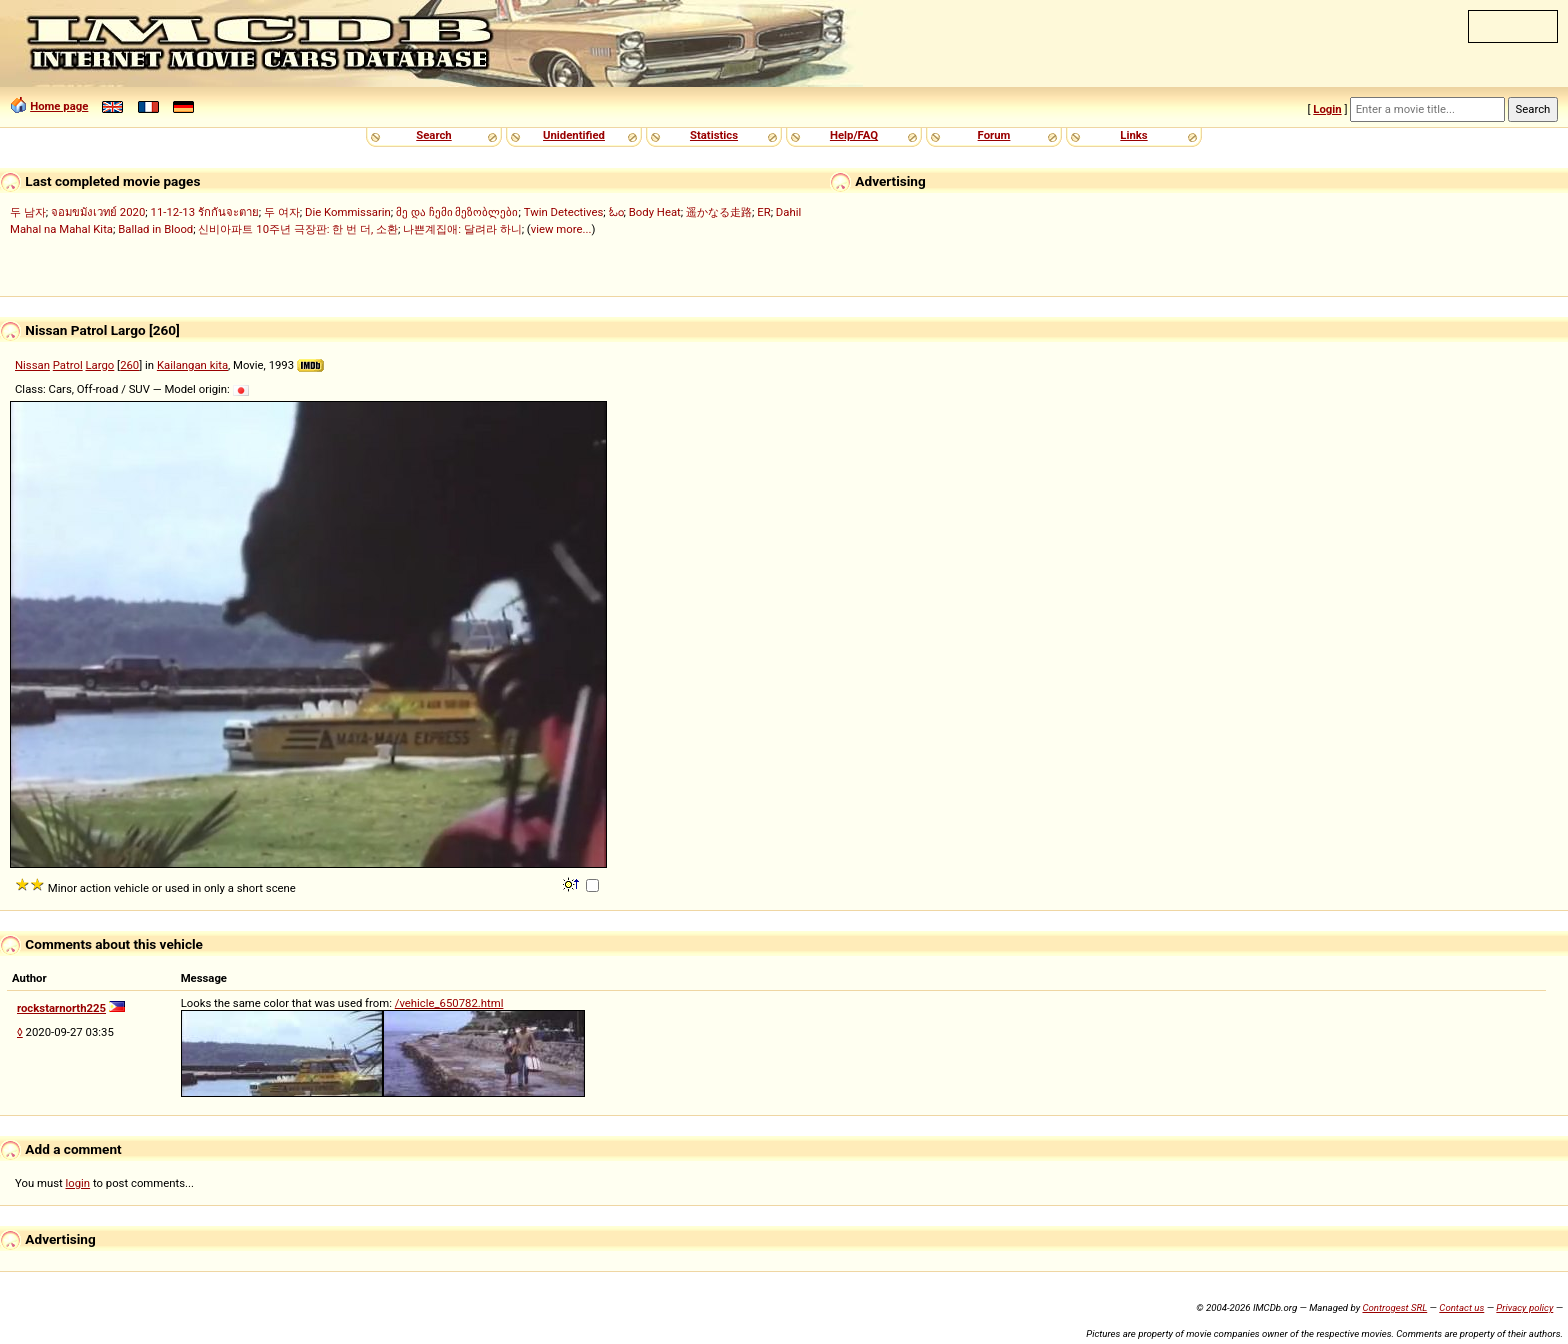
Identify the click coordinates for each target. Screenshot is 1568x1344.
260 (129, 365)
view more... (561, 229)
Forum (994, 135)
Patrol (68, 365)
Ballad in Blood (155, 229)
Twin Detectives (564, 212)
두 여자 (282, 212)
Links (1133, 135)
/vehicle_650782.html (449, 1003)
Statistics (714, 135)
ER (763, 212)
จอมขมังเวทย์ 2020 (98, 212)
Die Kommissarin (348, 212)
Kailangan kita (192, 365)
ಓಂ (616, 212)
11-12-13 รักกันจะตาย (205, 212)
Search (433, 135)
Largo (99, 365)
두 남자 (28, 212)
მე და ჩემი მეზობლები (457, 212)
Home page (59, 106)
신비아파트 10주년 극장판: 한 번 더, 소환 (298, 229)
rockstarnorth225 (61, 1008)
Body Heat (655, 212)
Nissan (32, 365)
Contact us (1461, 1307)
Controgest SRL (1394, 1307)
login (78, 1183)
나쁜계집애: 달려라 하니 (462, 229)
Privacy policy (1524, 1307)
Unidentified (574, 135)
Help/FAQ (854, 135)
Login (1327, 109)
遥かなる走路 (719, 212)
